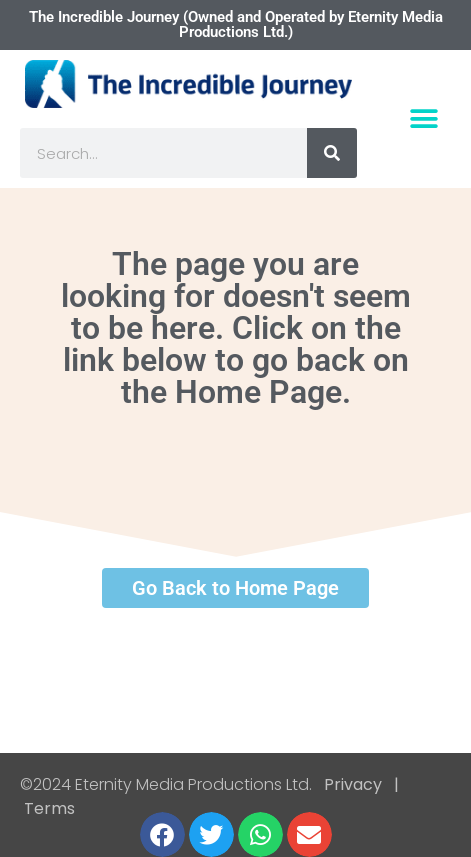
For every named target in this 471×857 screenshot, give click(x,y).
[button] (423, 119)
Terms (47, 808)
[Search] (332, 153)
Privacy (353, 784)
